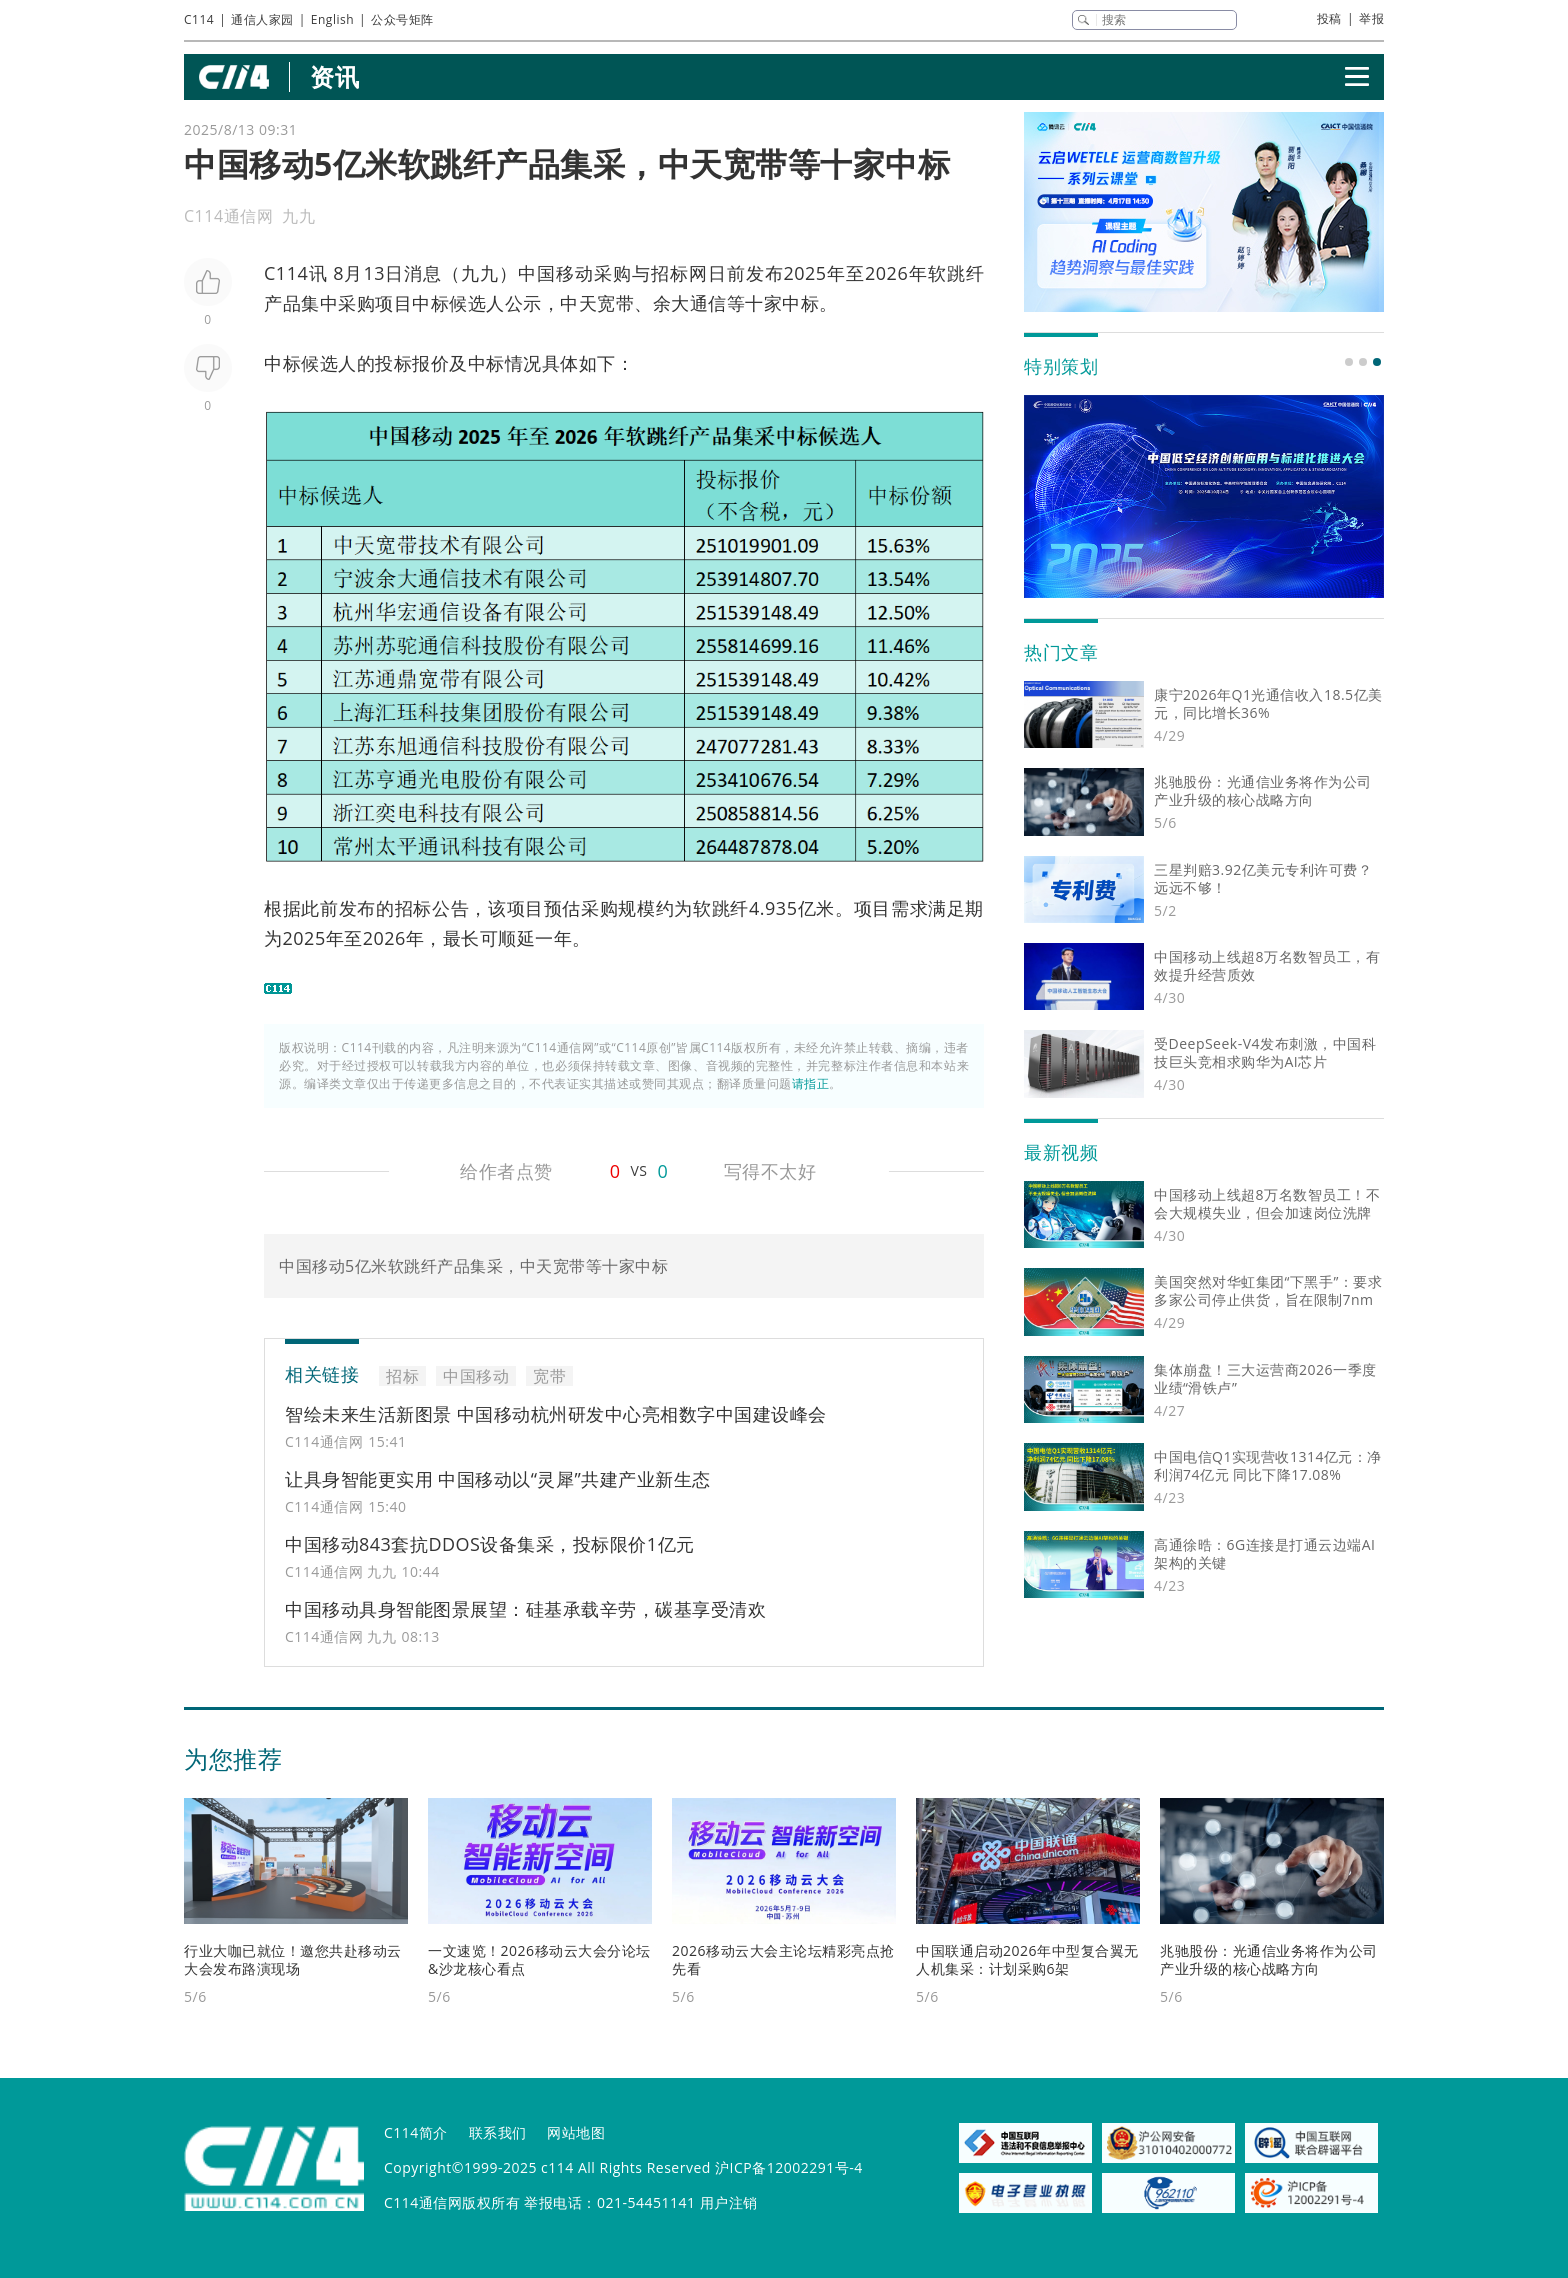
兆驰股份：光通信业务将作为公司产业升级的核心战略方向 (1269, 1959)
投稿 (1329, 18)
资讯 (334, 76)
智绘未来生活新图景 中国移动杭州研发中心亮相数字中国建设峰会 (556, 1414)
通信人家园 (262, 19)
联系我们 (498, 2132)
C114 (199, 19)
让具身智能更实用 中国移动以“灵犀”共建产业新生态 (498, 1479)
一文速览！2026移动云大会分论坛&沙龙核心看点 (539, 1959)
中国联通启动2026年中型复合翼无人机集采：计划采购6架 (1027, 1959)
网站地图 (576, 2132)
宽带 (615, 303)
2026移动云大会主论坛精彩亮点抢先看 (783, 1959)
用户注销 (729, 2202)
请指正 (811, 1083)
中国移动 (556, 273)
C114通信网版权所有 (452, 2202)
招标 (670, 273)
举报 (1371, 18)
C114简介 (416, 2132)
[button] (1349, 362)
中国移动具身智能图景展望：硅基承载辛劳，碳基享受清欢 (525, 1609)
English (332, 19)
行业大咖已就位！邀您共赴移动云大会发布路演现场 (293, 1959)
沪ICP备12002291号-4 (789, 2167)
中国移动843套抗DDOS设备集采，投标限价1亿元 (490, 1544)
